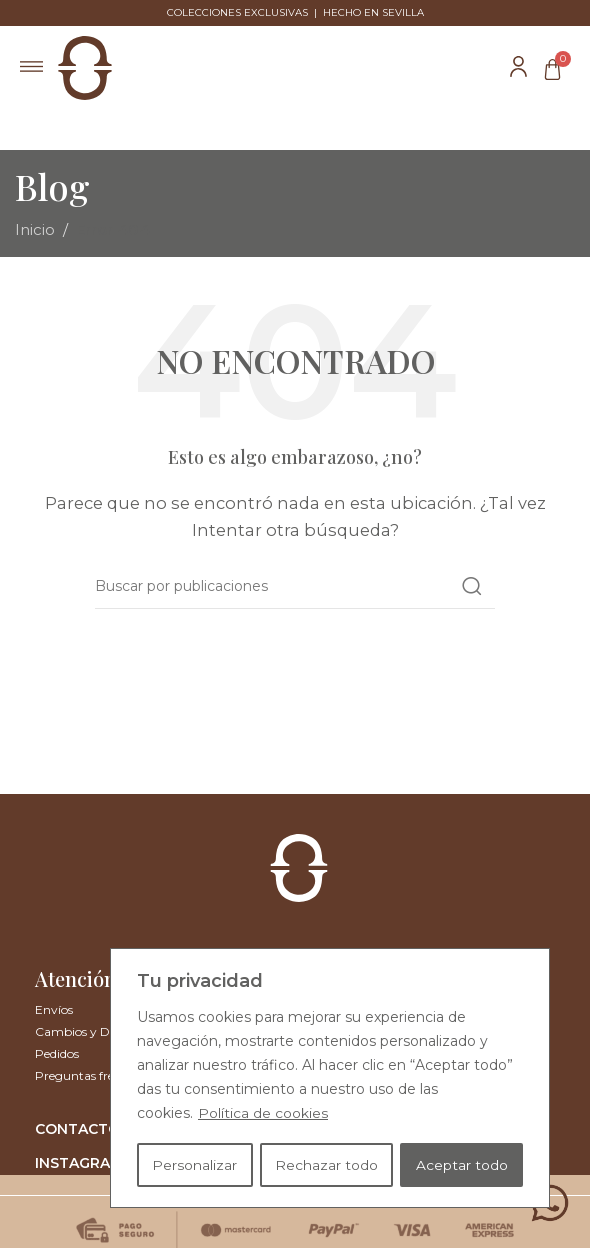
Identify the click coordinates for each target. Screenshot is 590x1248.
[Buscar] (295, 586)
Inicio (35, 229)
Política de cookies (263, 1115)
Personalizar (194, 1165)
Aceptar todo (462, 1165)
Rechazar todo (326, 1165)
